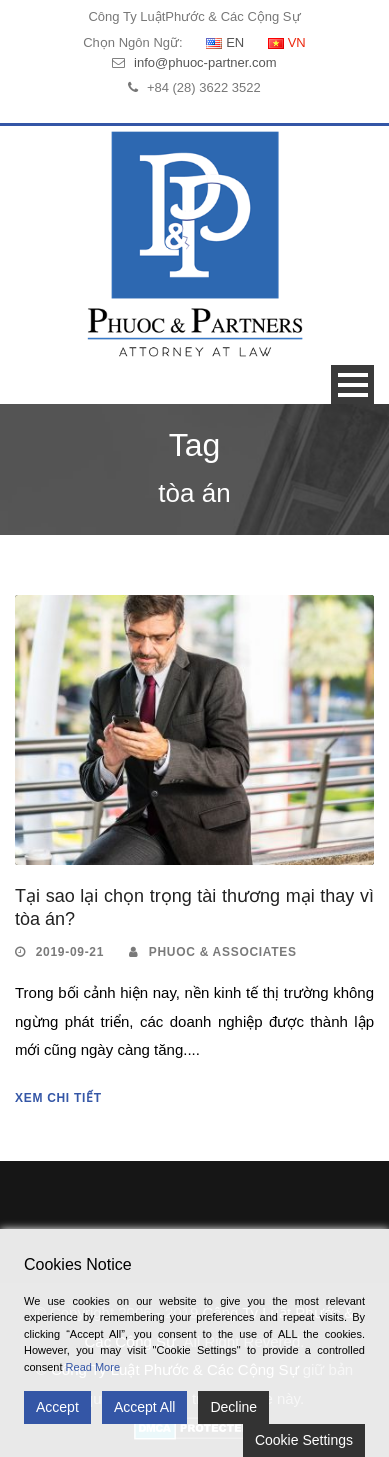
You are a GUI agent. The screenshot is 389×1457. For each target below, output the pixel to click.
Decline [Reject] (233, 1407)
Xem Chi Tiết (58, 1098)
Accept (57, 1407)
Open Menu (352, 384)
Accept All (144, 1407)
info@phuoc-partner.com (205, 62)
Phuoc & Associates (223, 952)
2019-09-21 (70, 952)
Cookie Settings (304, 1440)
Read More (93, 1367)
